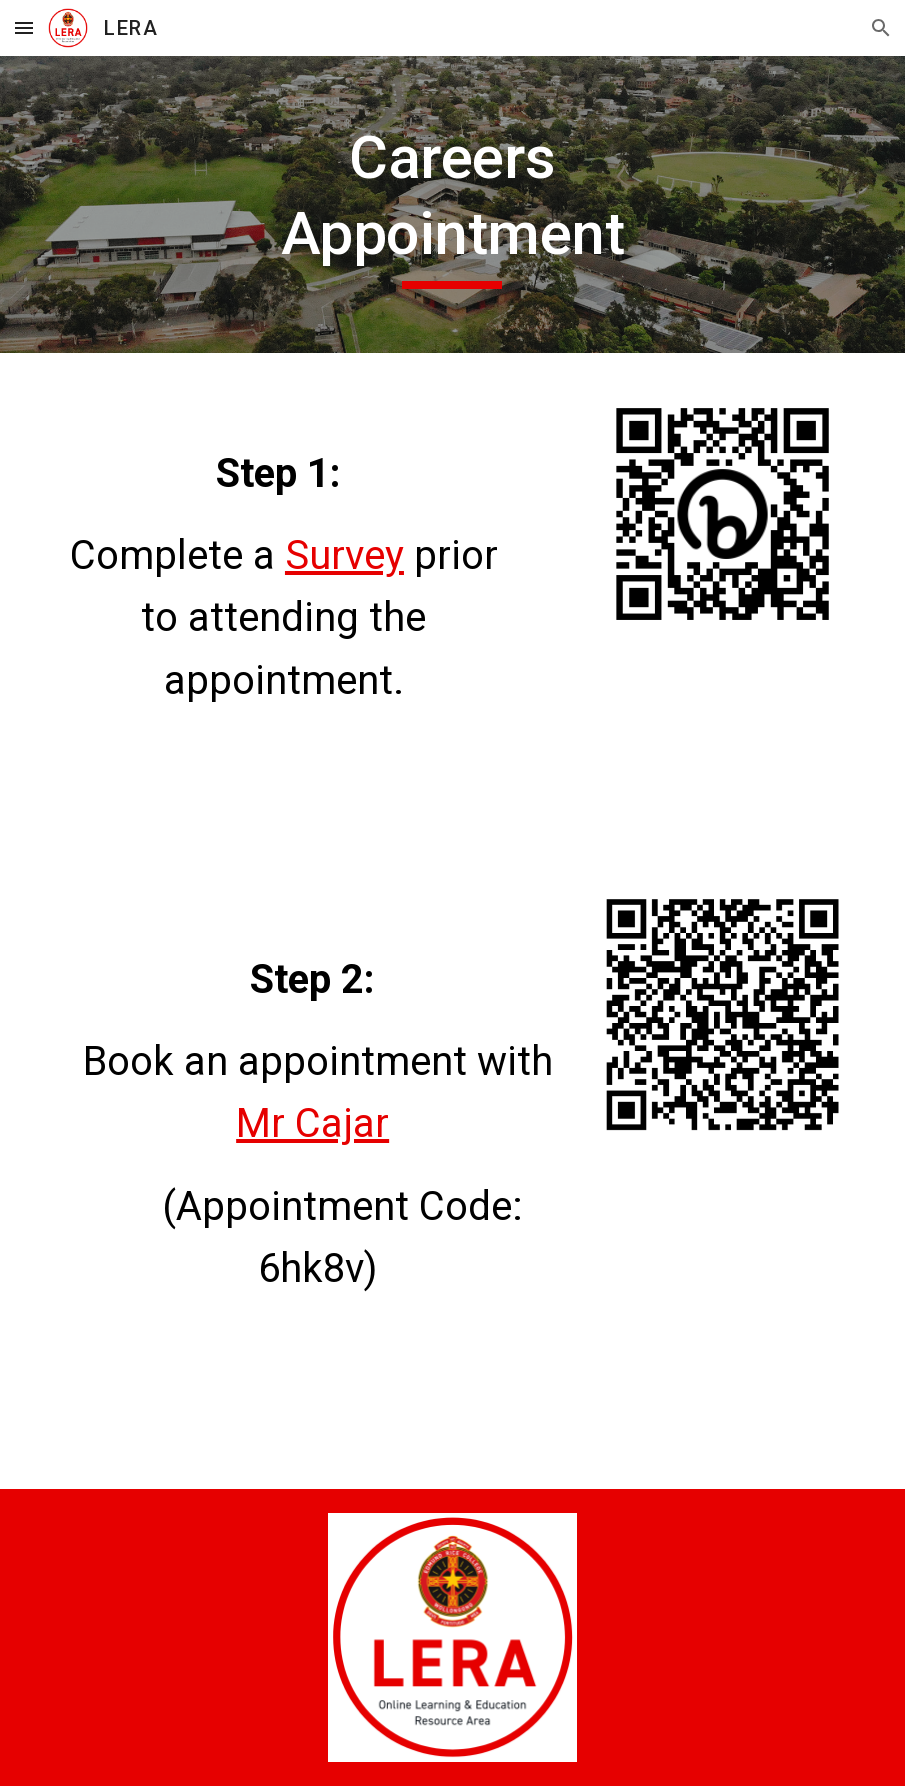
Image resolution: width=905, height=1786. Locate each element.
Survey (344, 555)
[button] (24, 27)
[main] (452, 204)
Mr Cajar (312, 1123)
